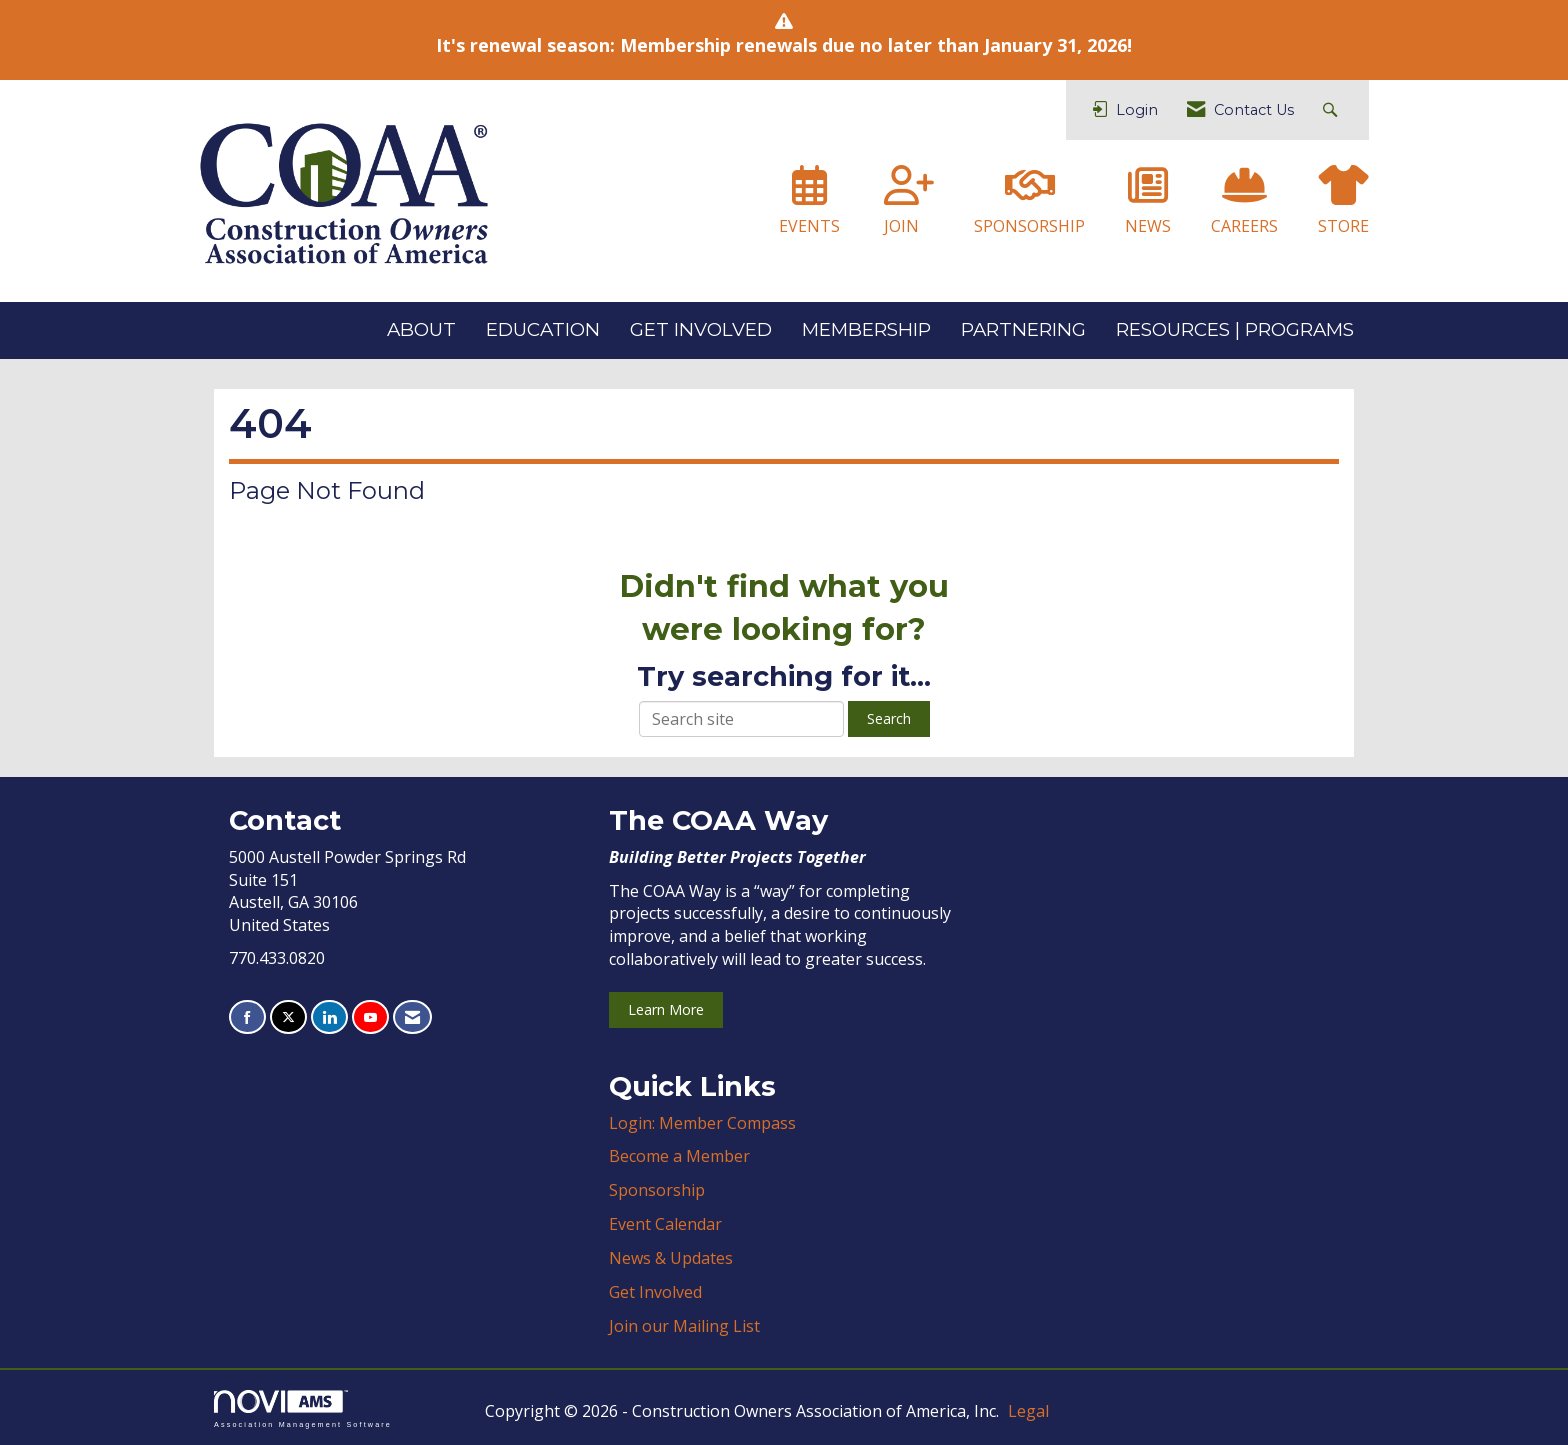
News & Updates (671, 1258)
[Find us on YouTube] (370, 1017)
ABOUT (421, 329)
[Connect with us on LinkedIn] (329, 1017)
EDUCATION (543, 329)
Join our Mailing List (684, 1326)
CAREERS (1244, 226)
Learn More (666, 1009)
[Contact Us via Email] (412, 1017)
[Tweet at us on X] (288, 1017)
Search (889, 718)
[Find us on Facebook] (247, 1017)
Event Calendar (665, 1224)
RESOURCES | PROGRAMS (1235, 329)
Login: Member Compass (702, 1123)
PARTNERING (1023, 329)
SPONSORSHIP (1029, 226)
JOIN (901, 226)
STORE (1343, 226)
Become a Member (679, 1156)
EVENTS (809, 226)
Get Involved (655, 1292)
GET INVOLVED (701, 329)
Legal (1028, 1411)
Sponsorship (657, 1190)
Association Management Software (303, 1408)
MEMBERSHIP (866, 329)
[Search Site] (1332, 110)
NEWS (1148, 226)
